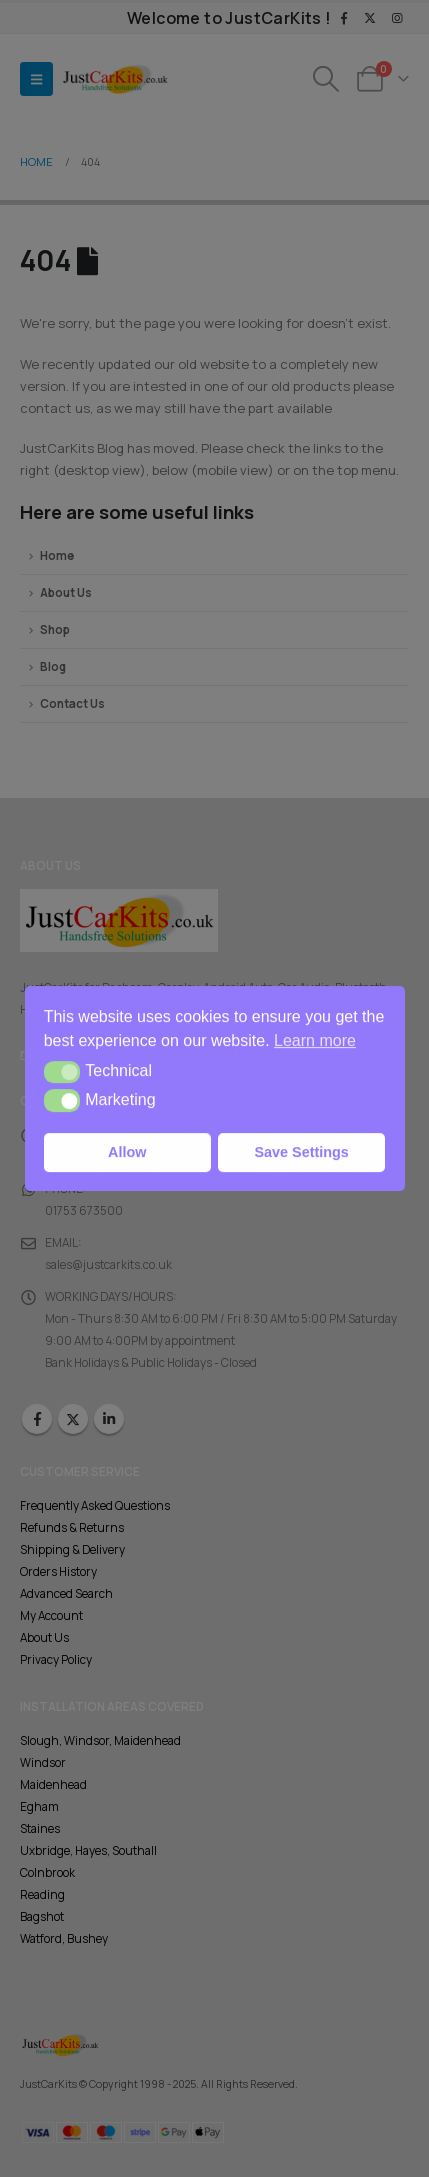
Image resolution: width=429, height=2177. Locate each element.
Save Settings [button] (302, 1152)
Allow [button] (127, 1152)
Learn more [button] (315, 1040)
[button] (62, 1072)
